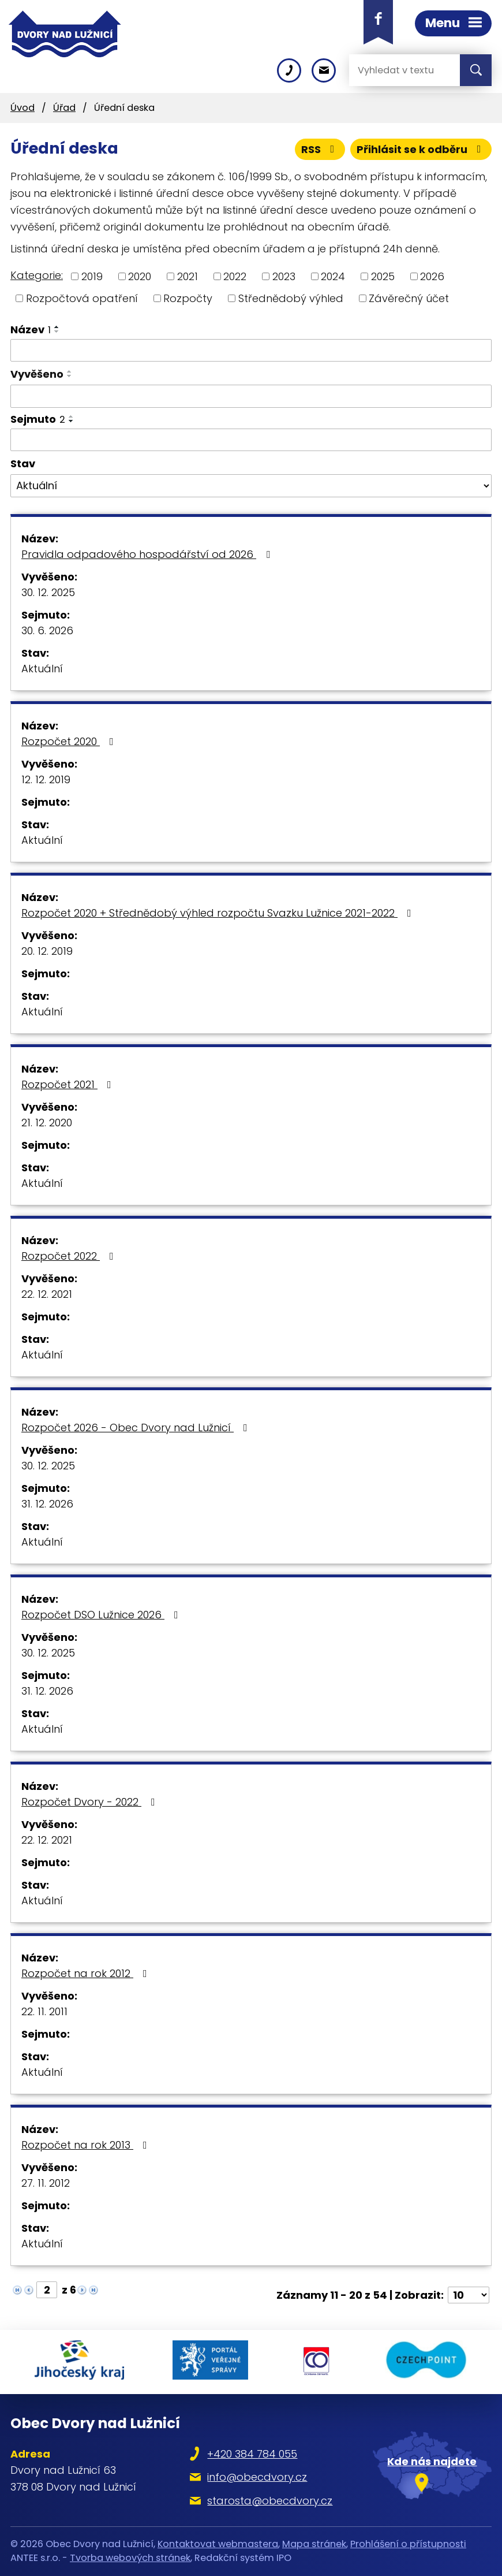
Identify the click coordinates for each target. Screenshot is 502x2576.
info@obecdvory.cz (257, 2477)
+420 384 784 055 (252, 2454)
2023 (283, 276)
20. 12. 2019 (47, 951)
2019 (92, 276)
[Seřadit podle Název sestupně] (57, 331)
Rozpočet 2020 (69, 741)
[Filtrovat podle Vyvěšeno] (251, 396)
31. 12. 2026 (47, 1504)
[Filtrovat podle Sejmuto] (251, 440)
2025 (383, 276)
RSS (320, 149)
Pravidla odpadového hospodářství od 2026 (148, 554)
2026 (432, 276)
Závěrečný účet (409, 298)
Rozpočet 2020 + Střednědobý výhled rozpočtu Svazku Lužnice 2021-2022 (218, 913)
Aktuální (42, 668)
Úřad (64, 107)
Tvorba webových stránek (130, 2557)
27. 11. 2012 (45, 2183)
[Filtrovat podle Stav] (251, 485)
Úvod (22, 107)
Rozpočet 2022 (69, 1256)
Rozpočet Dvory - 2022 (90, 1802)
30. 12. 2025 (48, 592)
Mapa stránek (314, 2544)
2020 (139, 276)
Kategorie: (36, 275)
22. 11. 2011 (44, 2011)
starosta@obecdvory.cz (269, 2500)
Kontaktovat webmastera (218, 2544)
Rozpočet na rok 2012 (86, 1973)
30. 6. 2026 (47, 630)
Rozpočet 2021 (68, 1084)
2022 (234, 276)
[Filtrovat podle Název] (251, 350)
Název (30, 329)
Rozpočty (187, 298)
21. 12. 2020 (46, 1122)
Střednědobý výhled (290, 298)
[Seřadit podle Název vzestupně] (57, 327)
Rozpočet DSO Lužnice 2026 (102, 1614)
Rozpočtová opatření (82, 298)
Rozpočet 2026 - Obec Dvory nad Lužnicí (136, 1427)
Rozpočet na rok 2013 (86, 2145)
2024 (333, 276)
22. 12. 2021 (46, 1294)
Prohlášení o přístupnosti (408, 2544)
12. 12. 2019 (45, 779)
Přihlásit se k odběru (421, 149)
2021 (187, 276)
